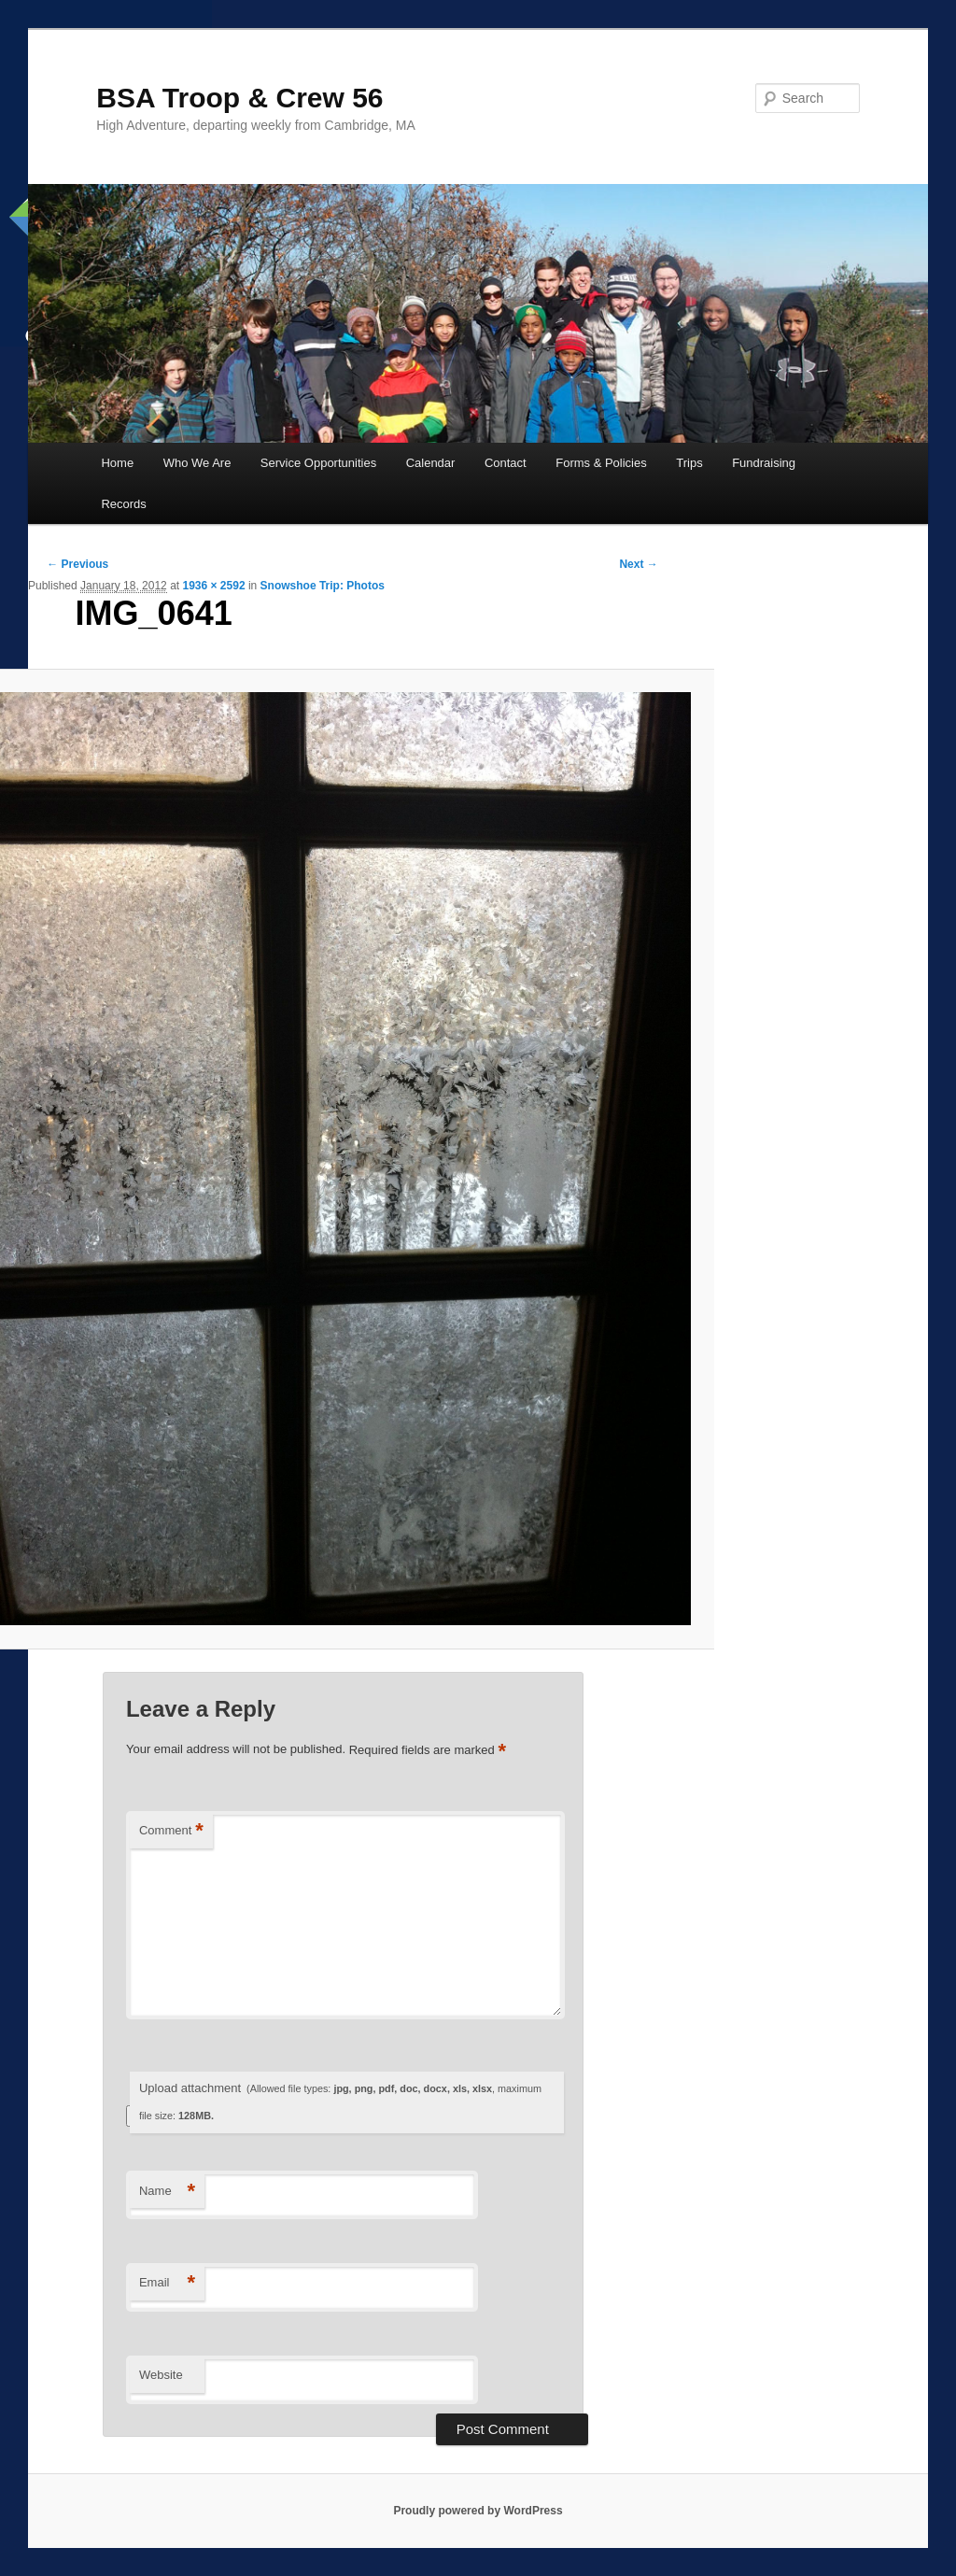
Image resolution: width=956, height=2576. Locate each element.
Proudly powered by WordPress (477, 2510)
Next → (638, 564)
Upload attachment (340, 2101)
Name (167, 2191)
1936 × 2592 (213, 585)
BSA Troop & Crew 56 (239, 97)
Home (117, 463)
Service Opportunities (318, 463)
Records (123, 504)
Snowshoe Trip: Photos (322, 585)
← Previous (77, 564)
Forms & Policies (601, 463)
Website (161, 2375)
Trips (689, 463)
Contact (506, 463)
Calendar (431, 463)
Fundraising (763, 463)
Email (167, 2283)
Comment (171, 1831)
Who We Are (197, 463)
